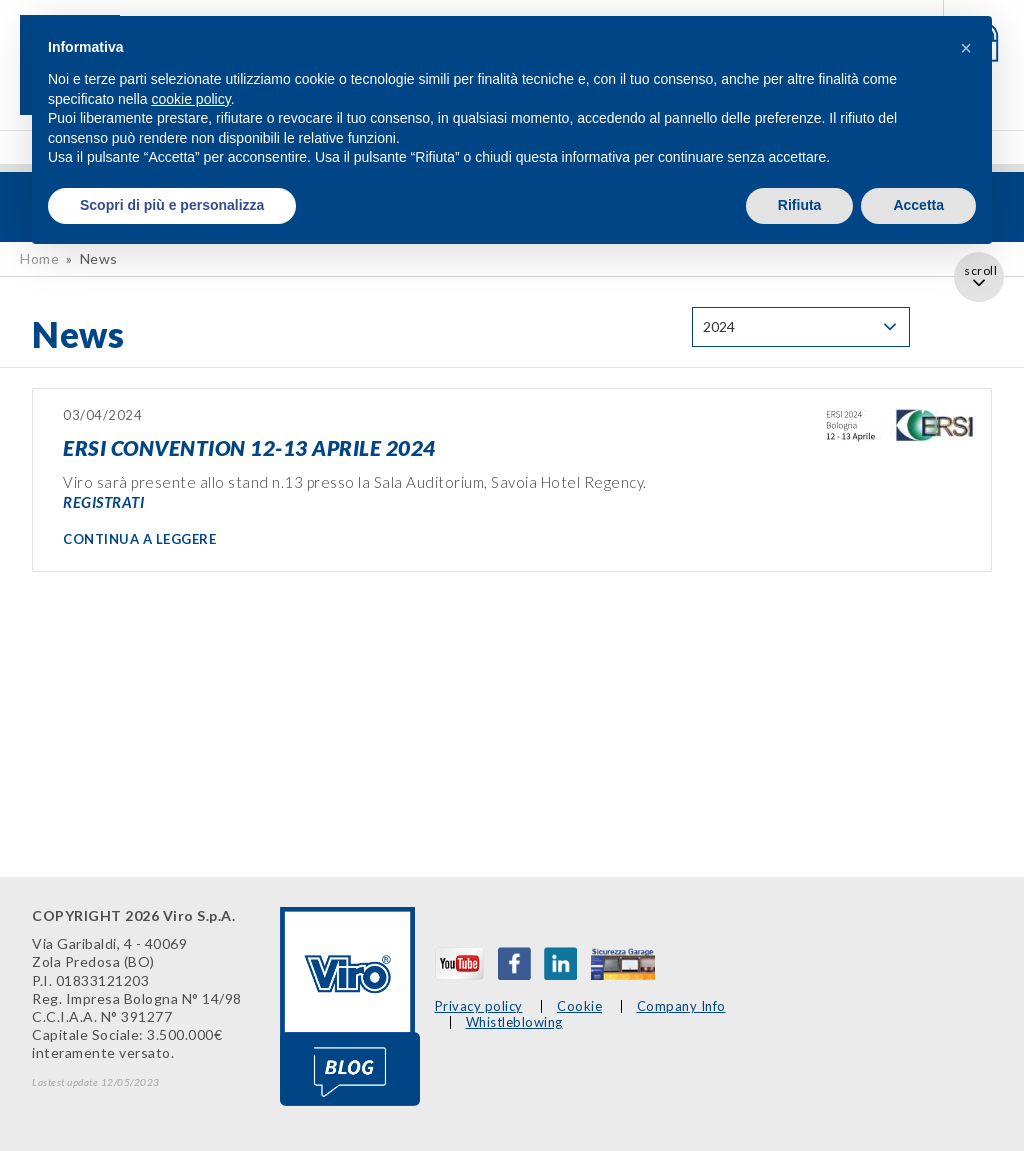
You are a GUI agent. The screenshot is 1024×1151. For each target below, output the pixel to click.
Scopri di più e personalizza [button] (172, 205)
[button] (966, 48)
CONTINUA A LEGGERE (139, 539)
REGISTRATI (103, 502)
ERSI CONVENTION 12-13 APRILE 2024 (249, 447)
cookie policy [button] (191, 99)
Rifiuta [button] (800, 205)
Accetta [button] (918, 205)
